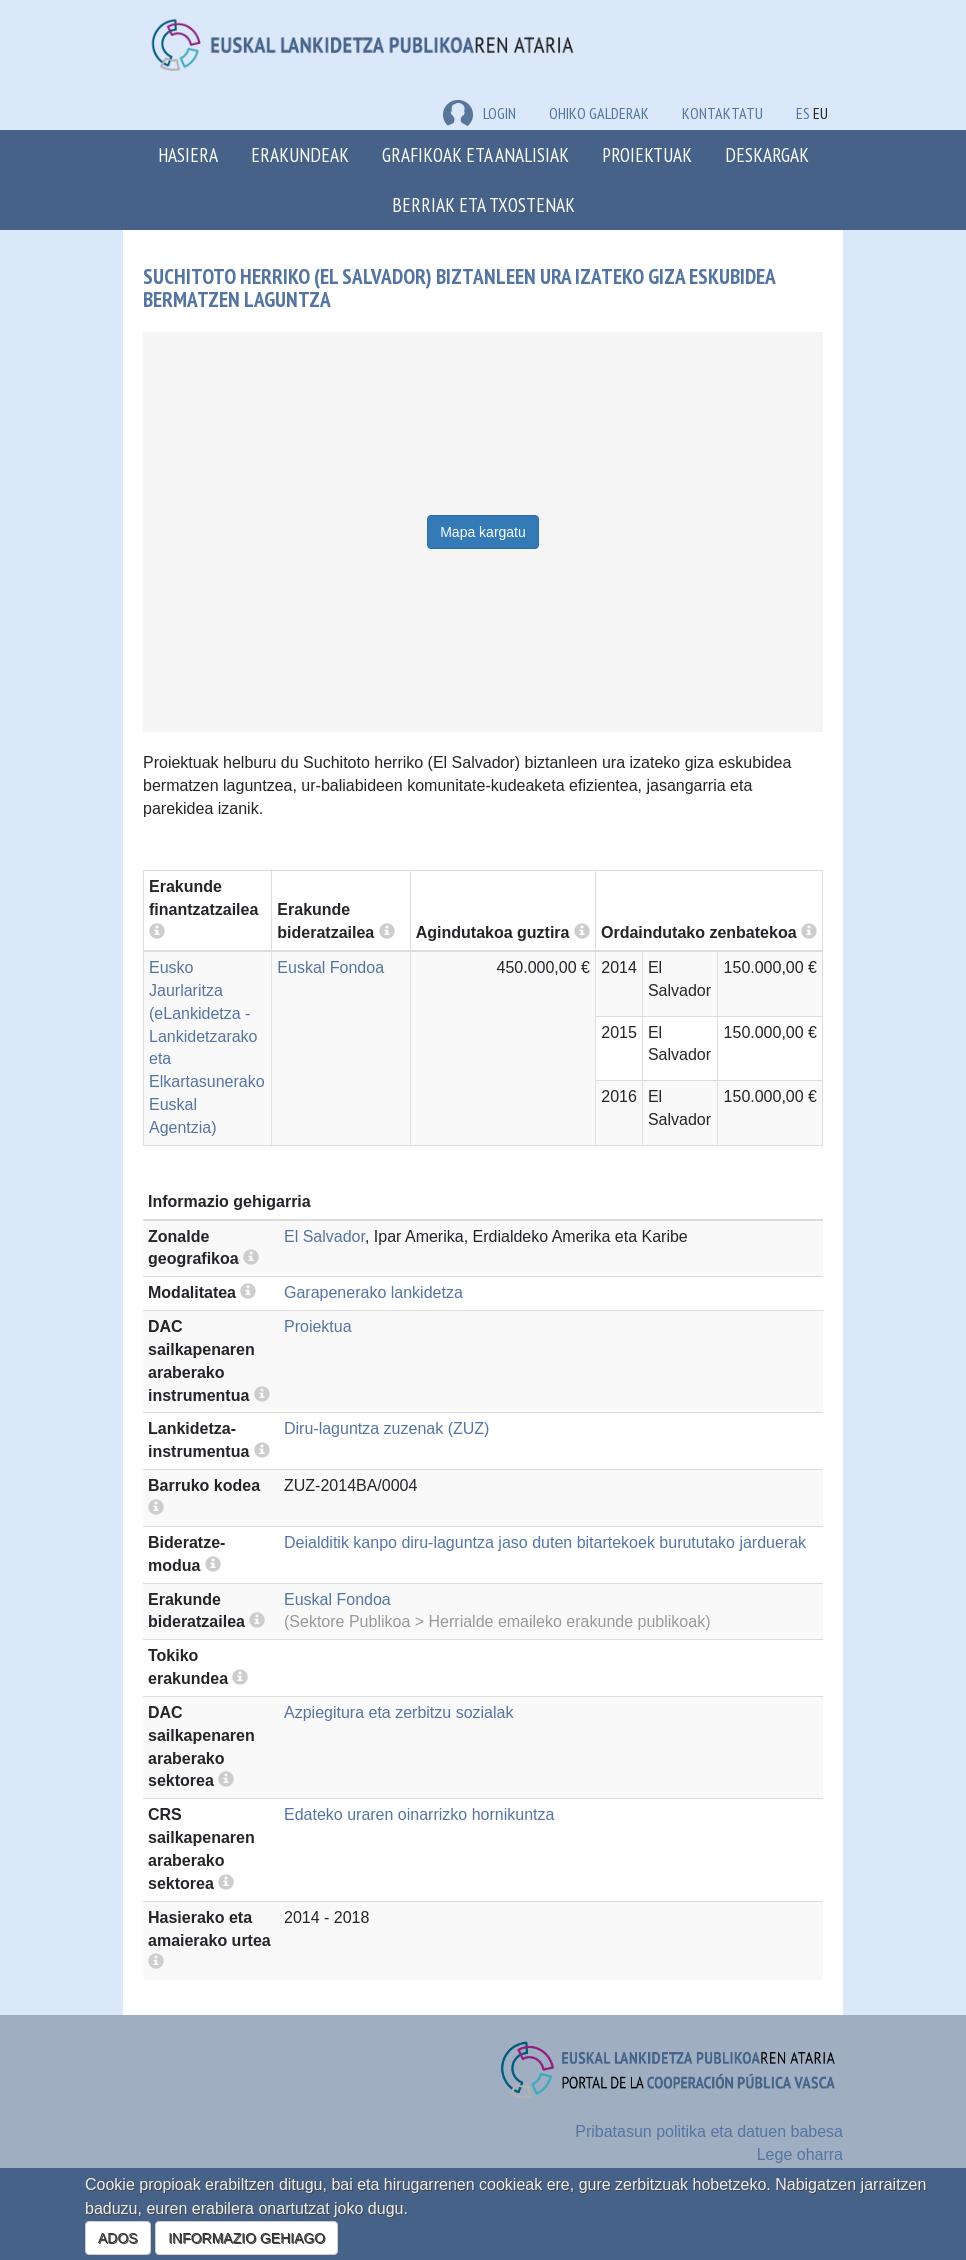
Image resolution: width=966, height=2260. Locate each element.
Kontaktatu (722, 113)
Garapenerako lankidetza (373, 1292)
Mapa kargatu (483, 532)
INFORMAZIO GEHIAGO (246, 2238)
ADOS (118, 2238)
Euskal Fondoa (330, 967)
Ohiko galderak (599, 113)
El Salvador (324, 1236)
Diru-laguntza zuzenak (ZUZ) (386, 1428)
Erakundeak (300, 154)
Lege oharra (800, 2154)
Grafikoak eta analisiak (475, 154)
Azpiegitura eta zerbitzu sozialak (398, 1712)
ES (803, 113)
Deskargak (767, 154)
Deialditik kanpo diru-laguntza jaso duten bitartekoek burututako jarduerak (545, 1542)
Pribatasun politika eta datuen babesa (709, 2131)
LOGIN (479, 113)
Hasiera (188, 154)
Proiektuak (647, 154)
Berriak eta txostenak (483, 204)
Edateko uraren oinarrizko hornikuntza (419, 1814)
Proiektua (318, 1326)
